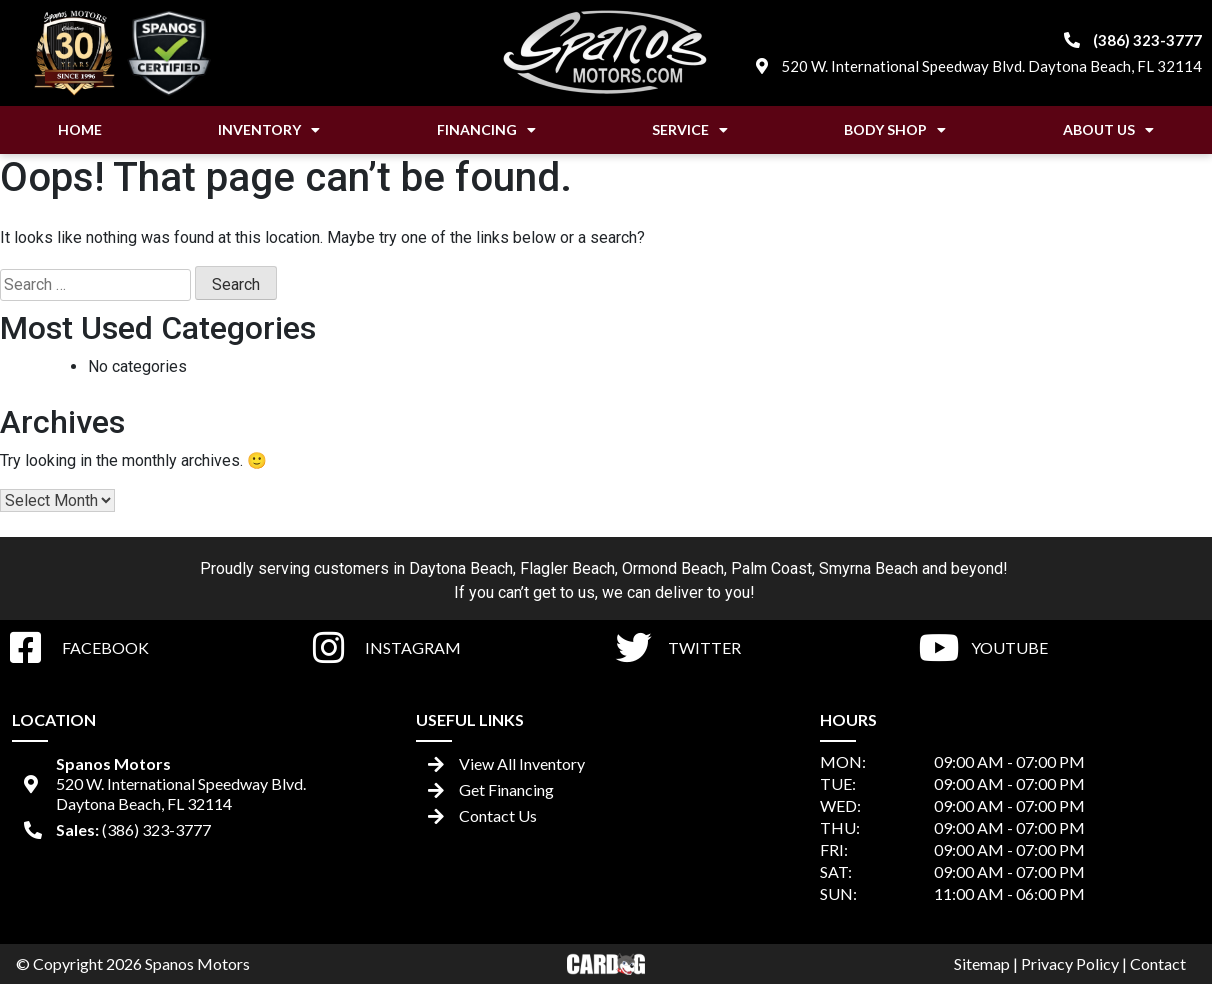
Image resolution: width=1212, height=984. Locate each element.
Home (80, 129)
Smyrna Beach (868, 568)
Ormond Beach (673, 568)
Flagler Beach (567, 568)
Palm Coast (771, 568)
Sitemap (982, 963)
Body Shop (895, 130)
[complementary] (1152, 924)
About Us (1108, 130)
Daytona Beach (461, 568)
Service (690, 130)
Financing (486, 130)
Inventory (269, 130)
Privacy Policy (1070, 963)
